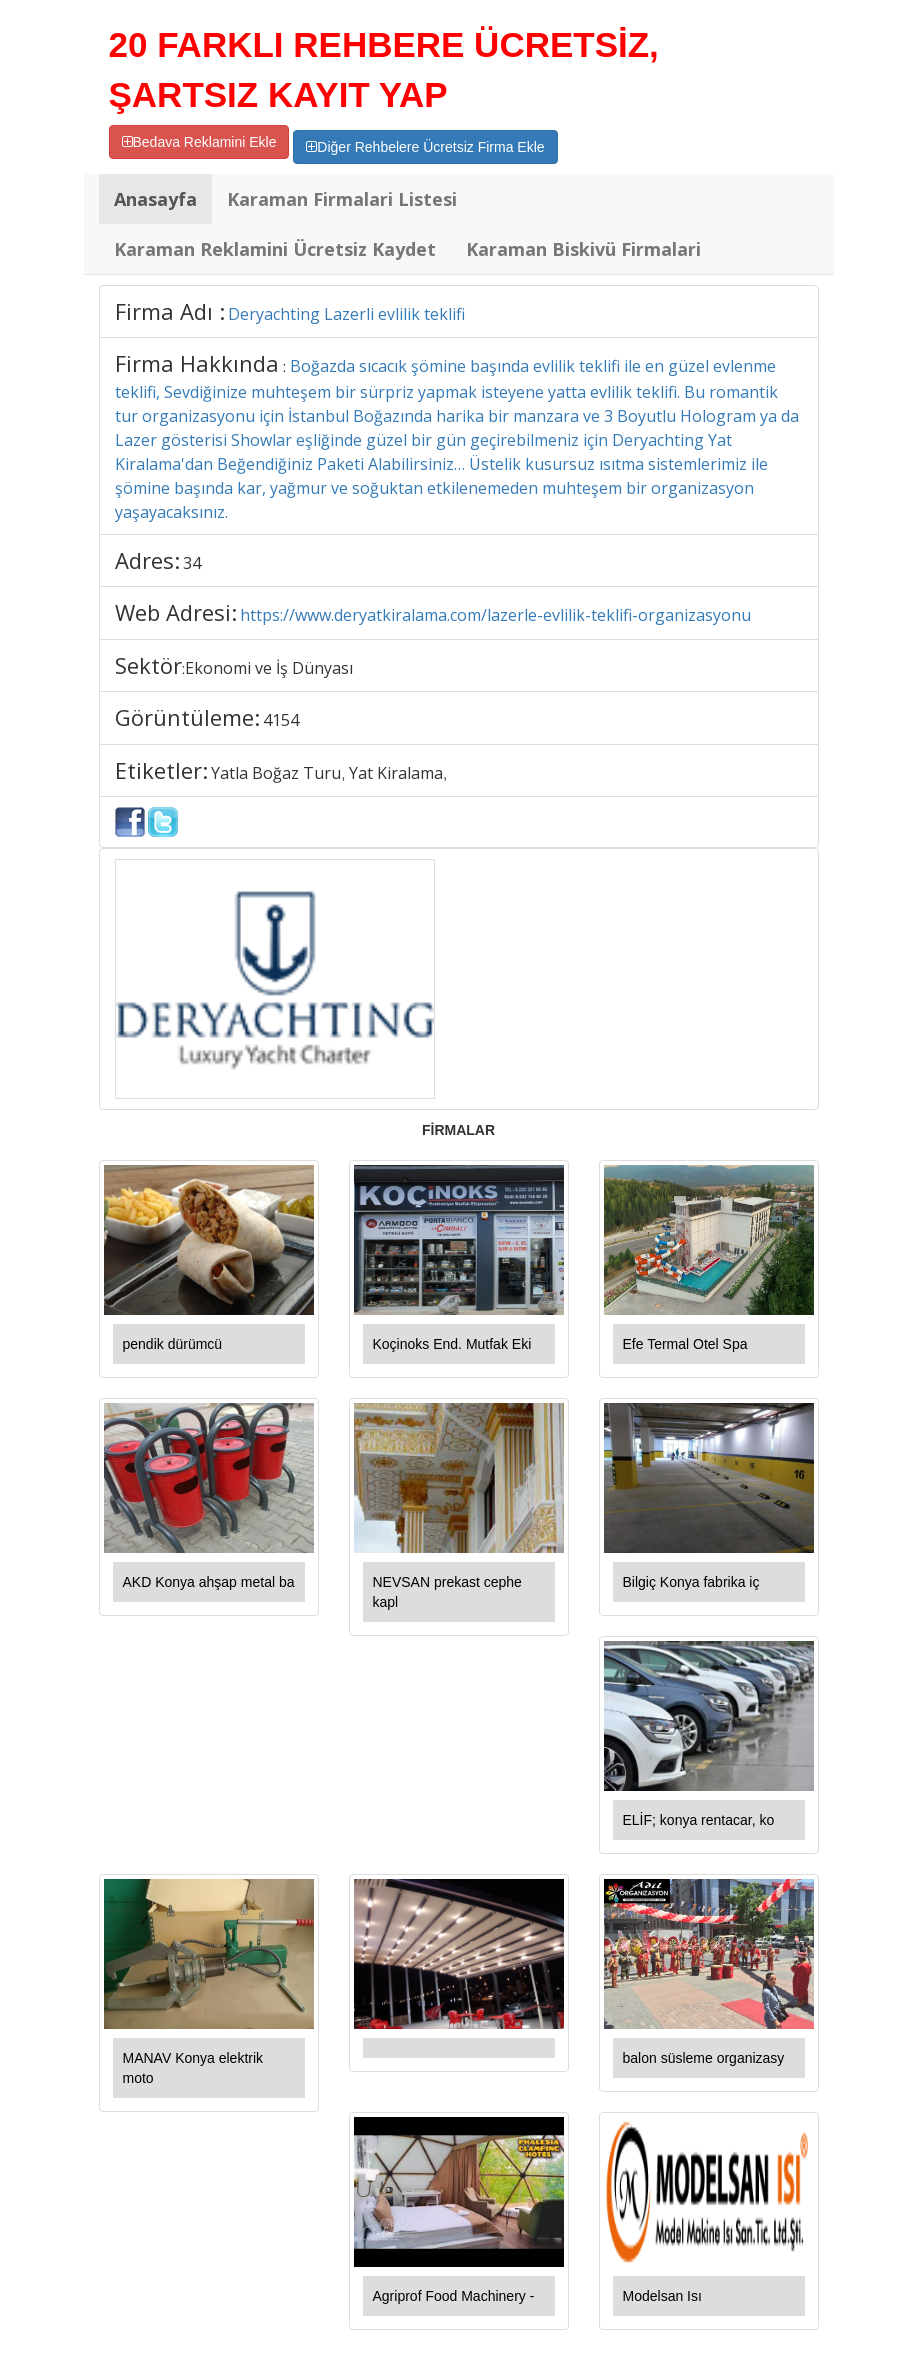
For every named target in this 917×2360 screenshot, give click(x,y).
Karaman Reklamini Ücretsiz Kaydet (275, 249)
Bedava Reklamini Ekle (199, 142)
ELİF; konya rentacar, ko (699, 1820)
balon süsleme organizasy (704, 2058)
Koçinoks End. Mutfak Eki (452, 1344)
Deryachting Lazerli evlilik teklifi (346, 314)
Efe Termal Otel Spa (685, 1344)
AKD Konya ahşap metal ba (209, 1582)
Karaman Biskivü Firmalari (583, 249)
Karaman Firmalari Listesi (342, 199)
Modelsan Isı (662, 2296)
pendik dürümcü (173, 1344)
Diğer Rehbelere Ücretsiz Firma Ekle (425, 147)
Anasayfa (155, 199)
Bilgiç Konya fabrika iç (691, 1582)
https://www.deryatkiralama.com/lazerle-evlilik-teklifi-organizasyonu (495, 615)
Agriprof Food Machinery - (454, 2296)
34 (192, 563)
